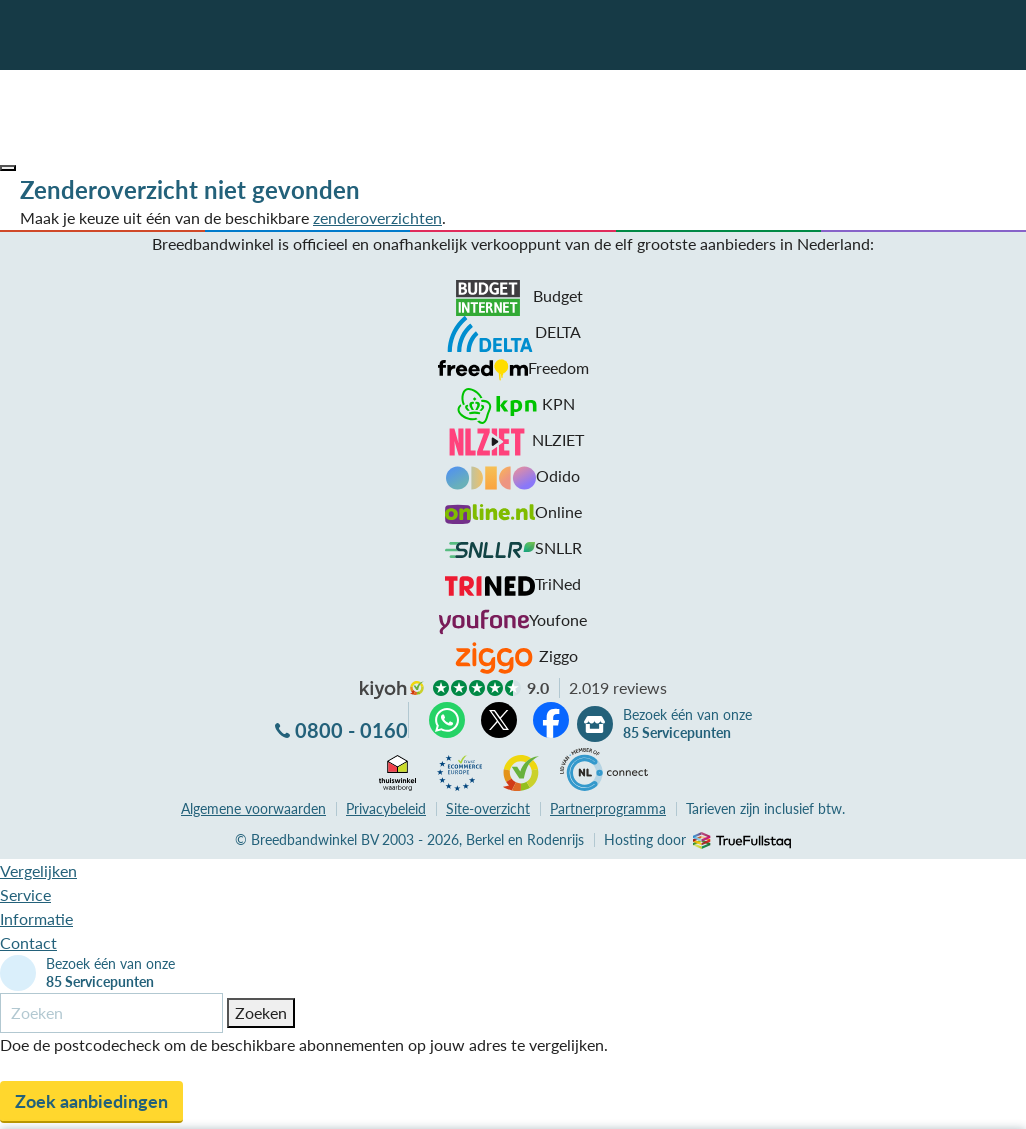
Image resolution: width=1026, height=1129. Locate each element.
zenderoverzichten (377, 217)
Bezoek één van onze (687, 724)
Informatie (36, 918)
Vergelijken (38, 870)
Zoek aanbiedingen (91, 1101)
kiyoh (392, 690)
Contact (28, 942)
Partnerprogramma (608, 808)
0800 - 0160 (351, 730)
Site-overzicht (488, 808)
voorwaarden (253, 808)
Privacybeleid (386, 808)
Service (25, 894)
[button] (8, 168)
